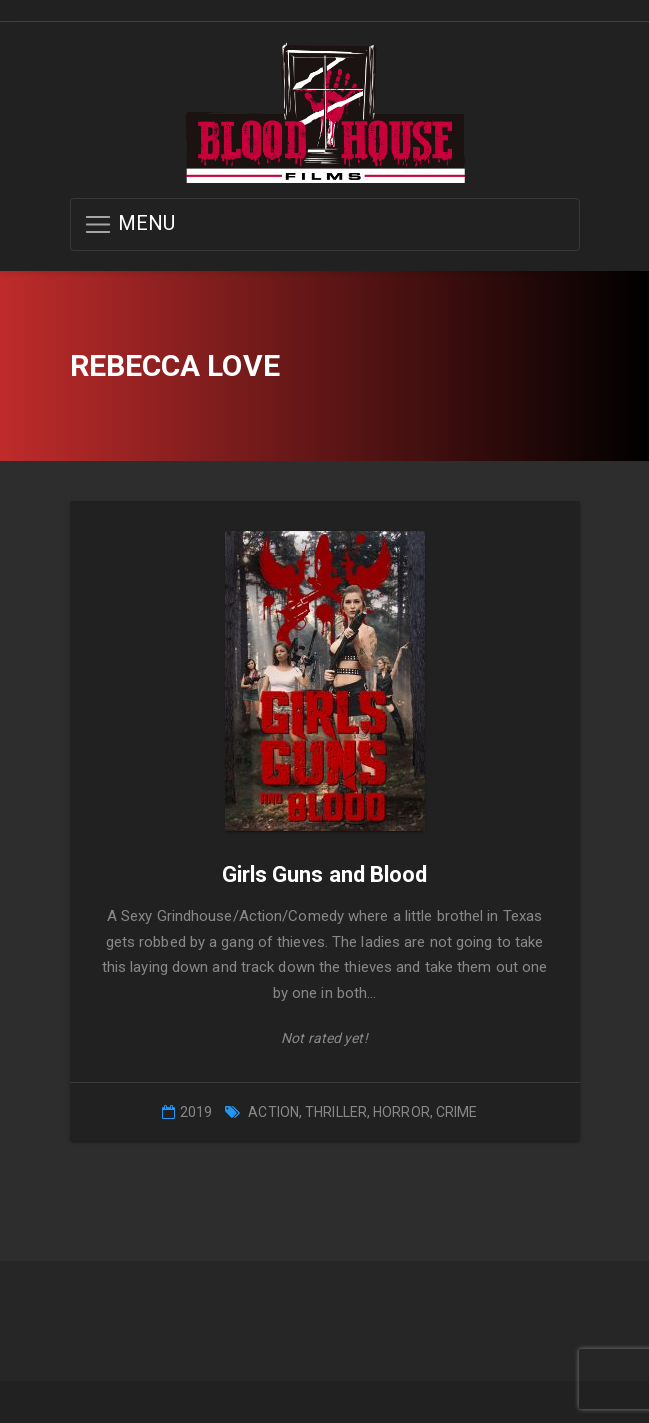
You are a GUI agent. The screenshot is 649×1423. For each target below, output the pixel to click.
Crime (457, 1112)
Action (273, 1112)
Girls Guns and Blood (325, 874)
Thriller (336, 1112)
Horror (401, 1112)
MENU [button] (129, 224)
